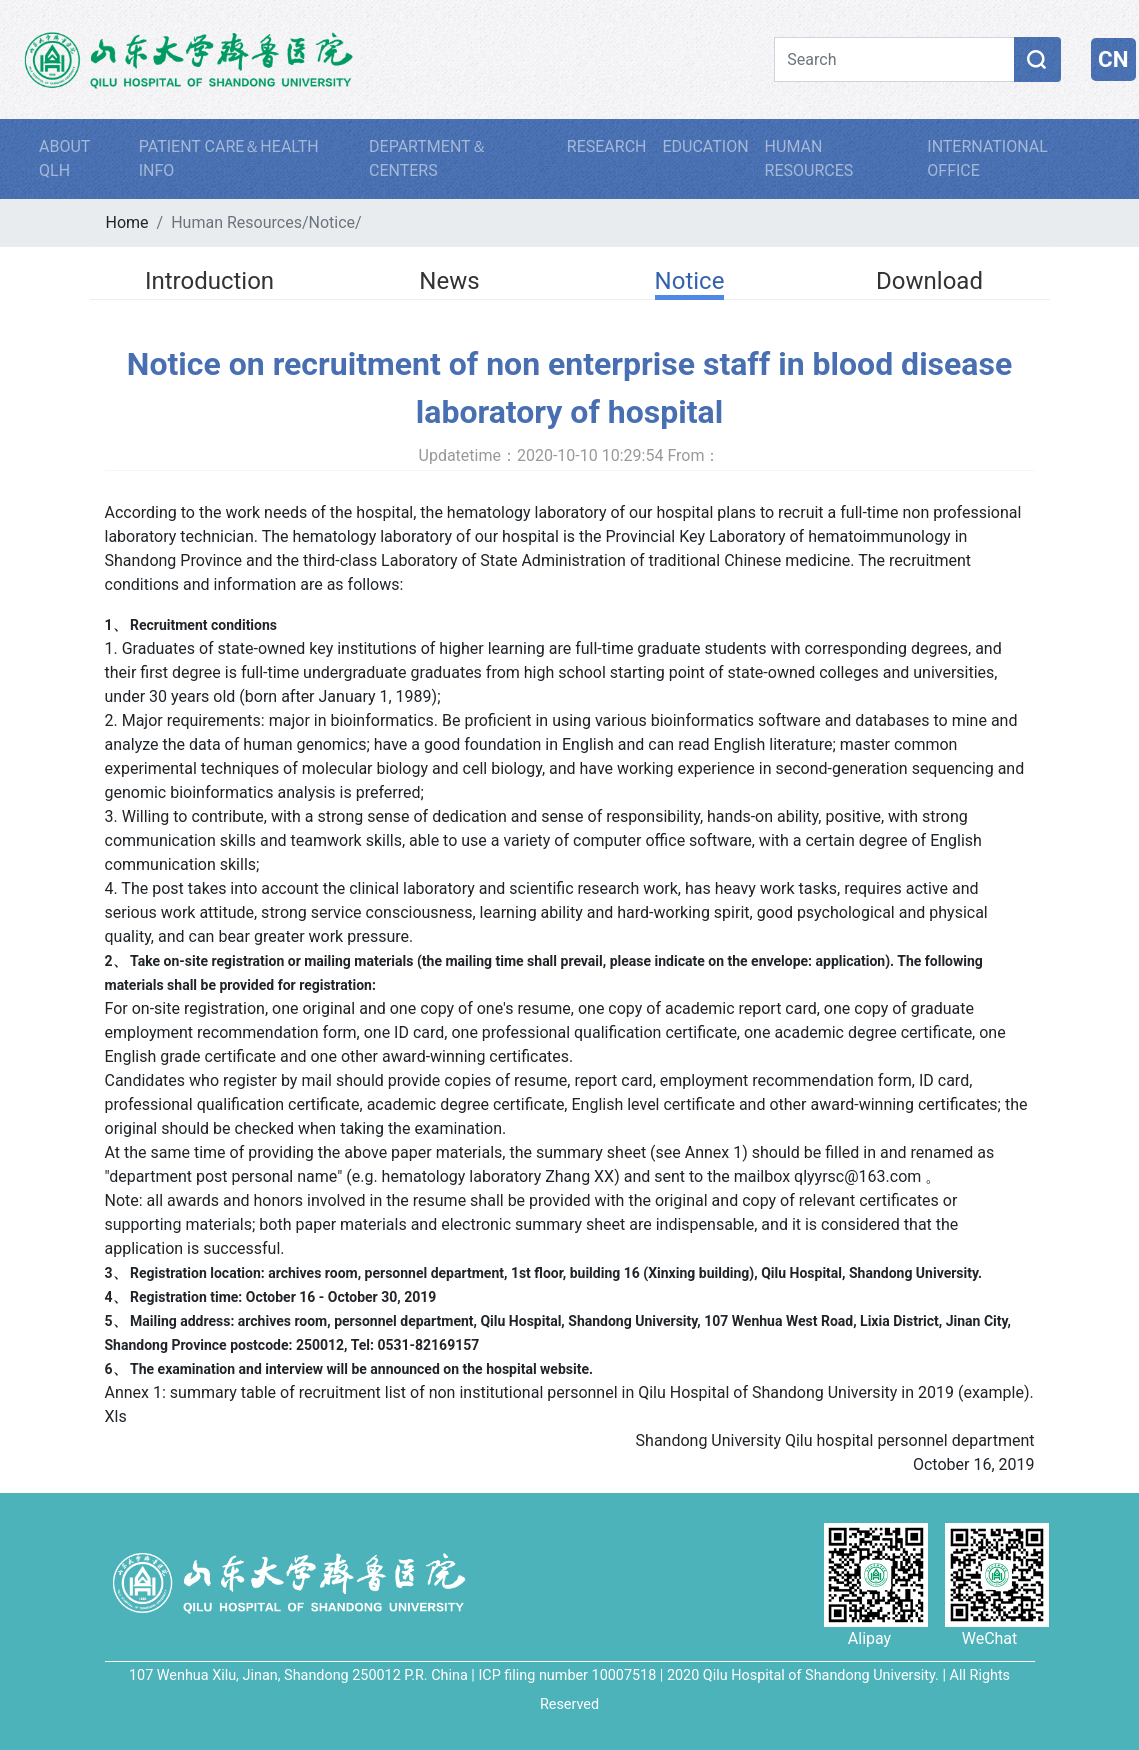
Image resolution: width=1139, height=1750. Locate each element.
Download (929, 281)
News (449, 281)
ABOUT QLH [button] (64, 158)
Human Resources (236, 222)
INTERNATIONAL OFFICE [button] (987, 158)
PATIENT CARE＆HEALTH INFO (229, 158)
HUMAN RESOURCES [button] (809, 158)
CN (1113, 59)
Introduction (209, 281)
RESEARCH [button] (607, 146)
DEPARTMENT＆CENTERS (428, 158)
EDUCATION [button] (705, 146)
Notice (332, 222)
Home (127, 222)
